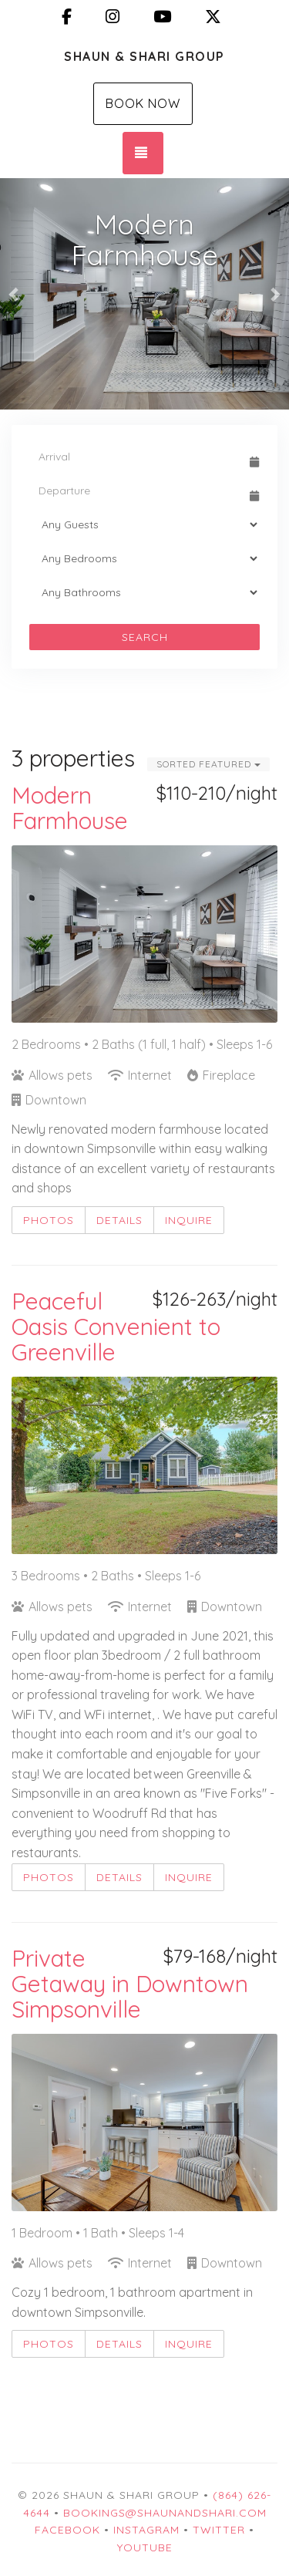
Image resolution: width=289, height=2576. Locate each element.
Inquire (189, 1220)
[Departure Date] (137, 490)
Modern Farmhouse (70, 808)
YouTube (145, 2547)
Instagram (146, 2530)
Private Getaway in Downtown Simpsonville (130, 1984)
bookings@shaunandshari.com (165, 2513)
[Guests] (144, 524)
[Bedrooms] (144, 558)
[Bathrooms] (144, 592)
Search (145, 637)
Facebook (67, 2530)
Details (119, 1220)
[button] (14, 294)
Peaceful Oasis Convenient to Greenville (116, 1326)
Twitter (219, 2530)
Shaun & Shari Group (144, 56)
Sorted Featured (208, 764)
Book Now (143, 103)
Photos (48, 1220)
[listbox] (144, 294)
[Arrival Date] (137, 456)
